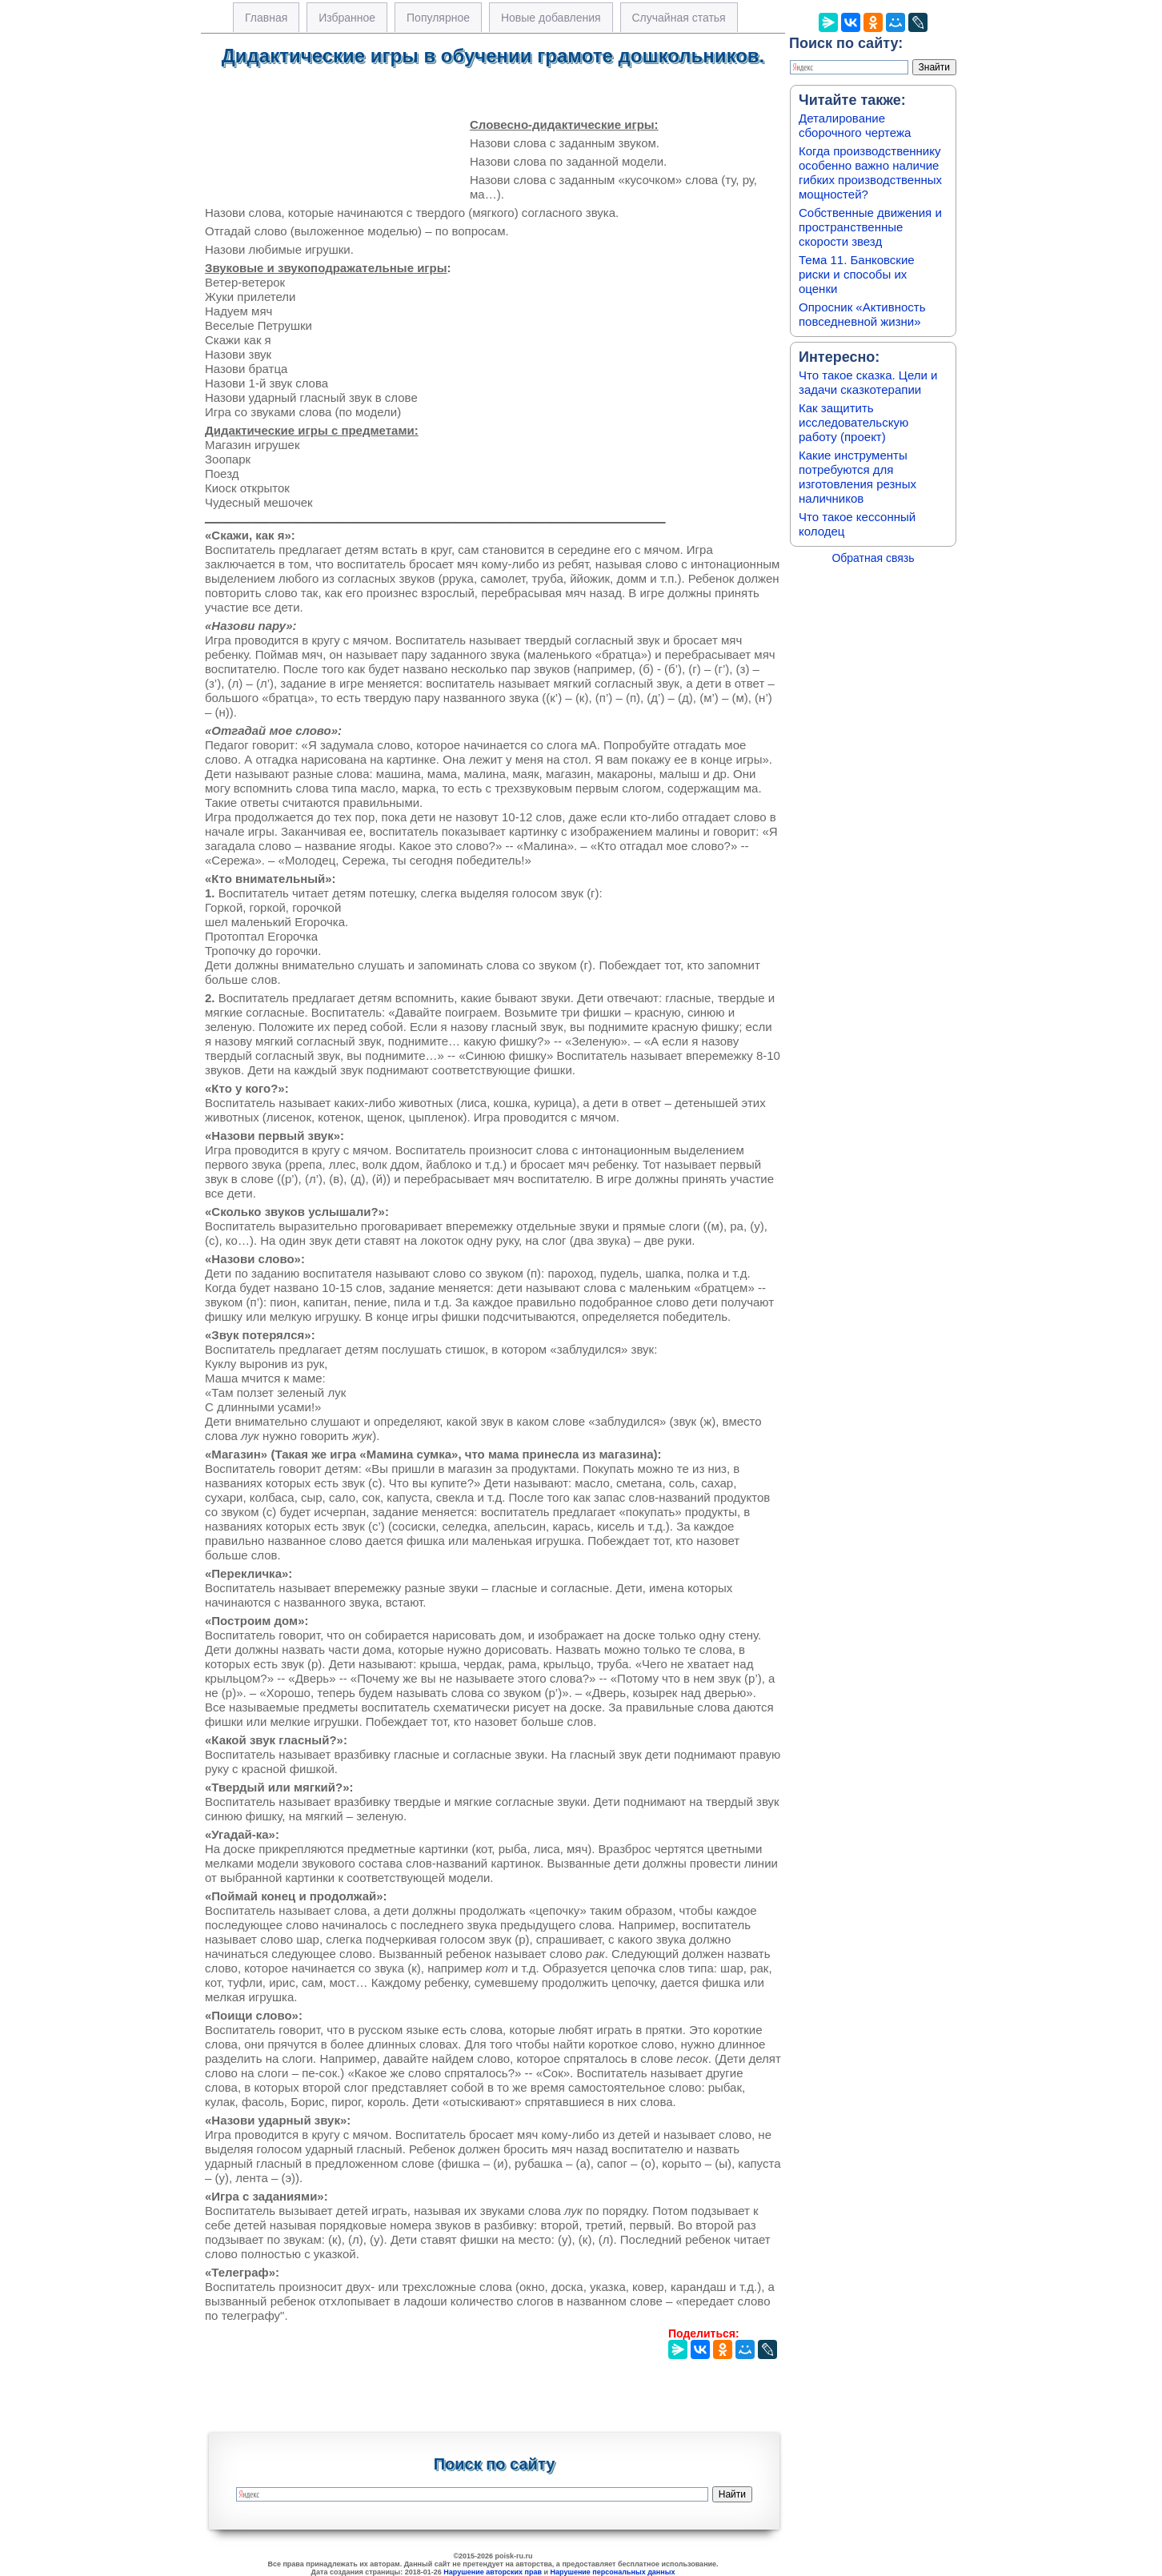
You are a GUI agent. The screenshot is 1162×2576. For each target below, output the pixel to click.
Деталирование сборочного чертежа (855, 125)
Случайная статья (679, 17)
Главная (266, 17)
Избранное (347, 17)
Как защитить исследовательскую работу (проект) (853, 422)
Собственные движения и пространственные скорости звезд (870, 227)
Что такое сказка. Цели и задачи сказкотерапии (868, 382)
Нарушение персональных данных (613, 2572)
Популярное (438, 17)
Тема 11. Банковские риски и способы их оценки (857, 274)
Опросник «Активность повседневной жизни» (862, 314)
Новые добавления (551, 17)
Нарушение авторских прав (492, 2572)
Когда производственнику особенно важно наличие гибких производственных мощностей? (870, 172)
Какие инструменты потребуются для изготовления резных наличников (857, 476)
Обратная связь (872, 558)
